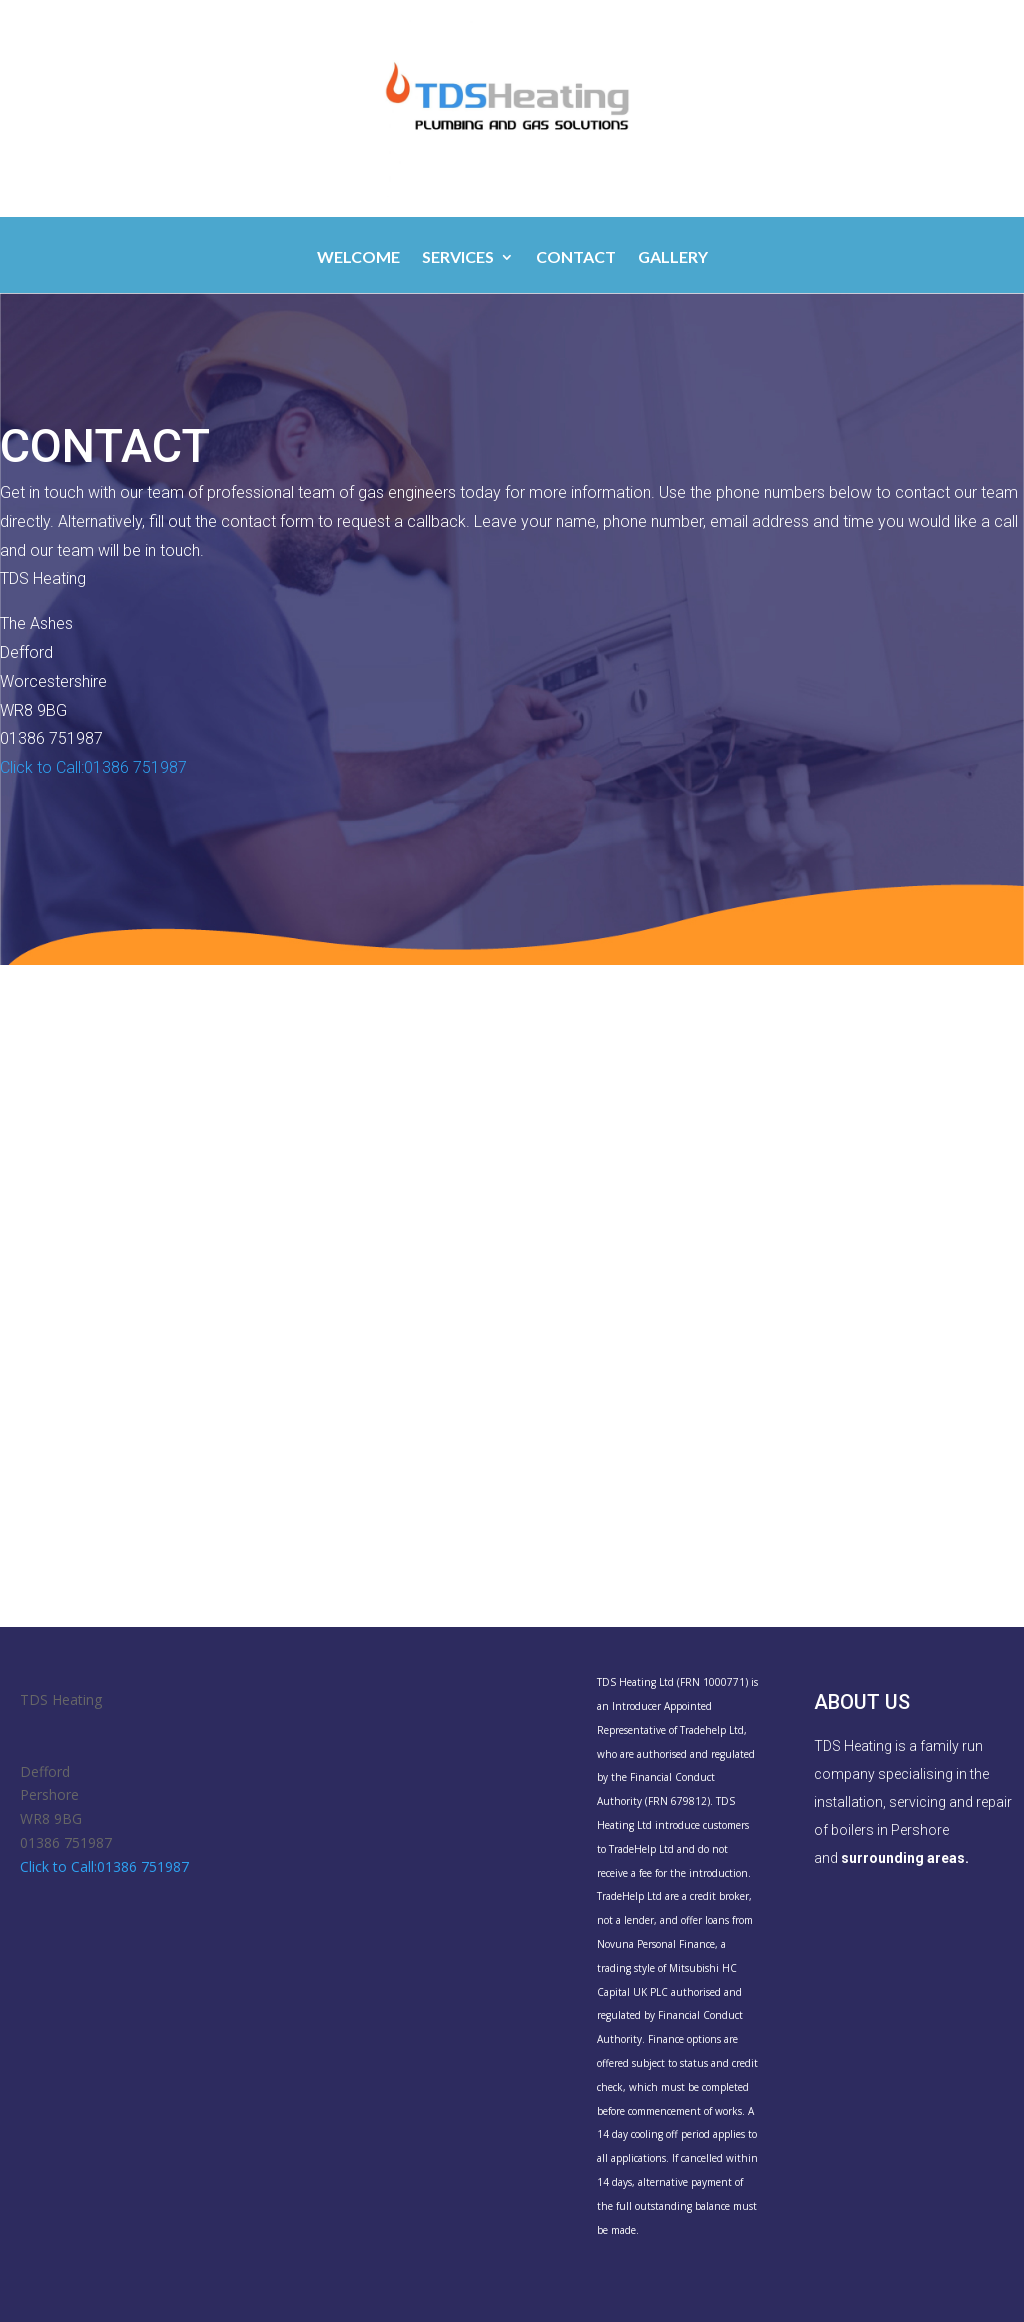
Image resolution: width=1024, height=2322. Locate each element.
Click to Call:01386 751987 (93, 767)
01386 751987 (66, 1842)
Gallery (673, 258)
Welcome (358, 258)
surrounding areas (903, 1858)
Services (458, 258)
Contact (576, 258)
